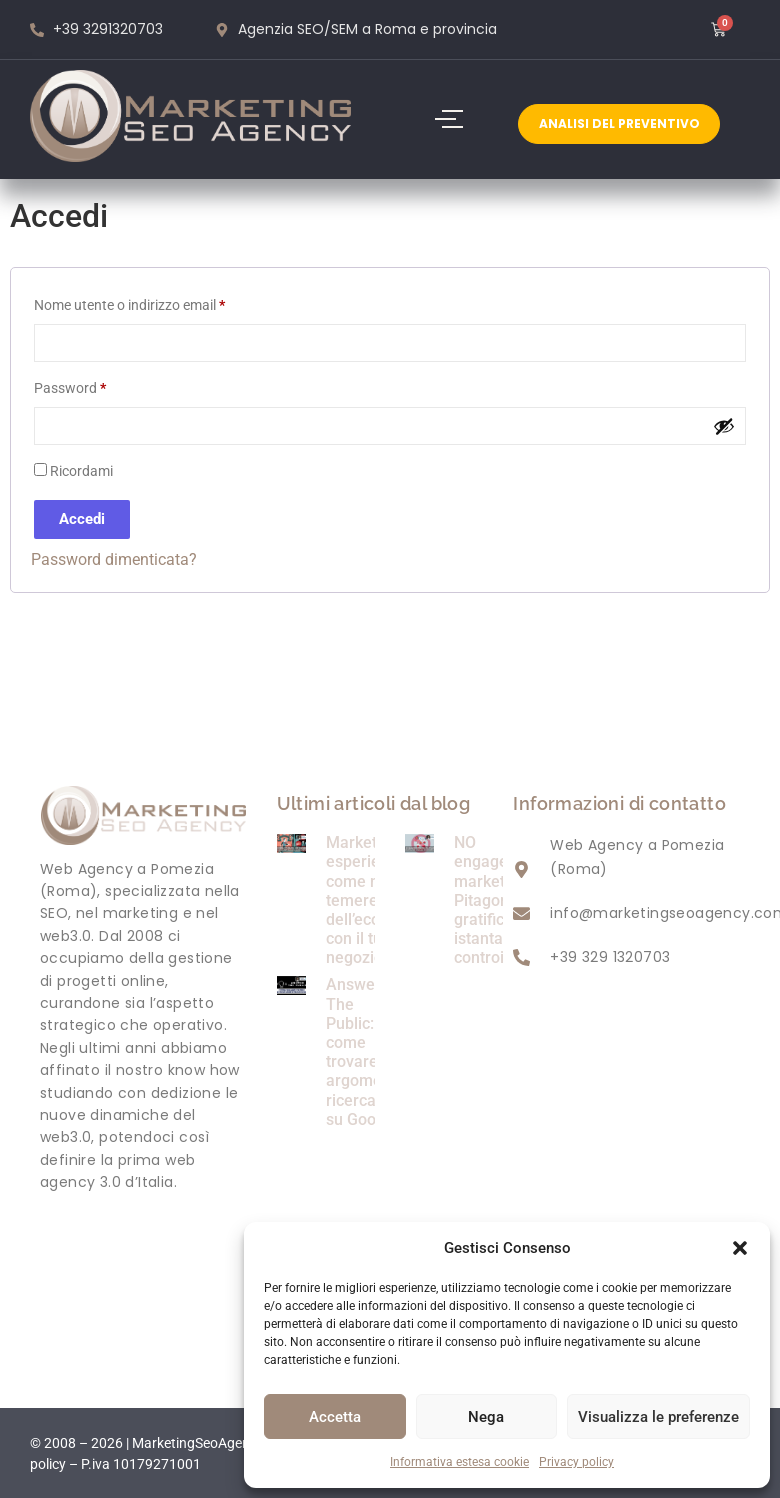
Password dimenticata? (114, 559)
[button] (740, 1248)
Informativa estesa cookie (459, 1462)
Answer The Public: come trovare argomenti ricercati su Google (363, 1051)
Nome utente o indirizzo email (157, 302)
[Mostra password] (724, 426)
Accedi (82, 519)
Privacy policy (576, 1462)
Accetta (335, 1417)
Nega (486, 1417)
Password (98, 385)
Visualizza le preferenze (658, 1417)
